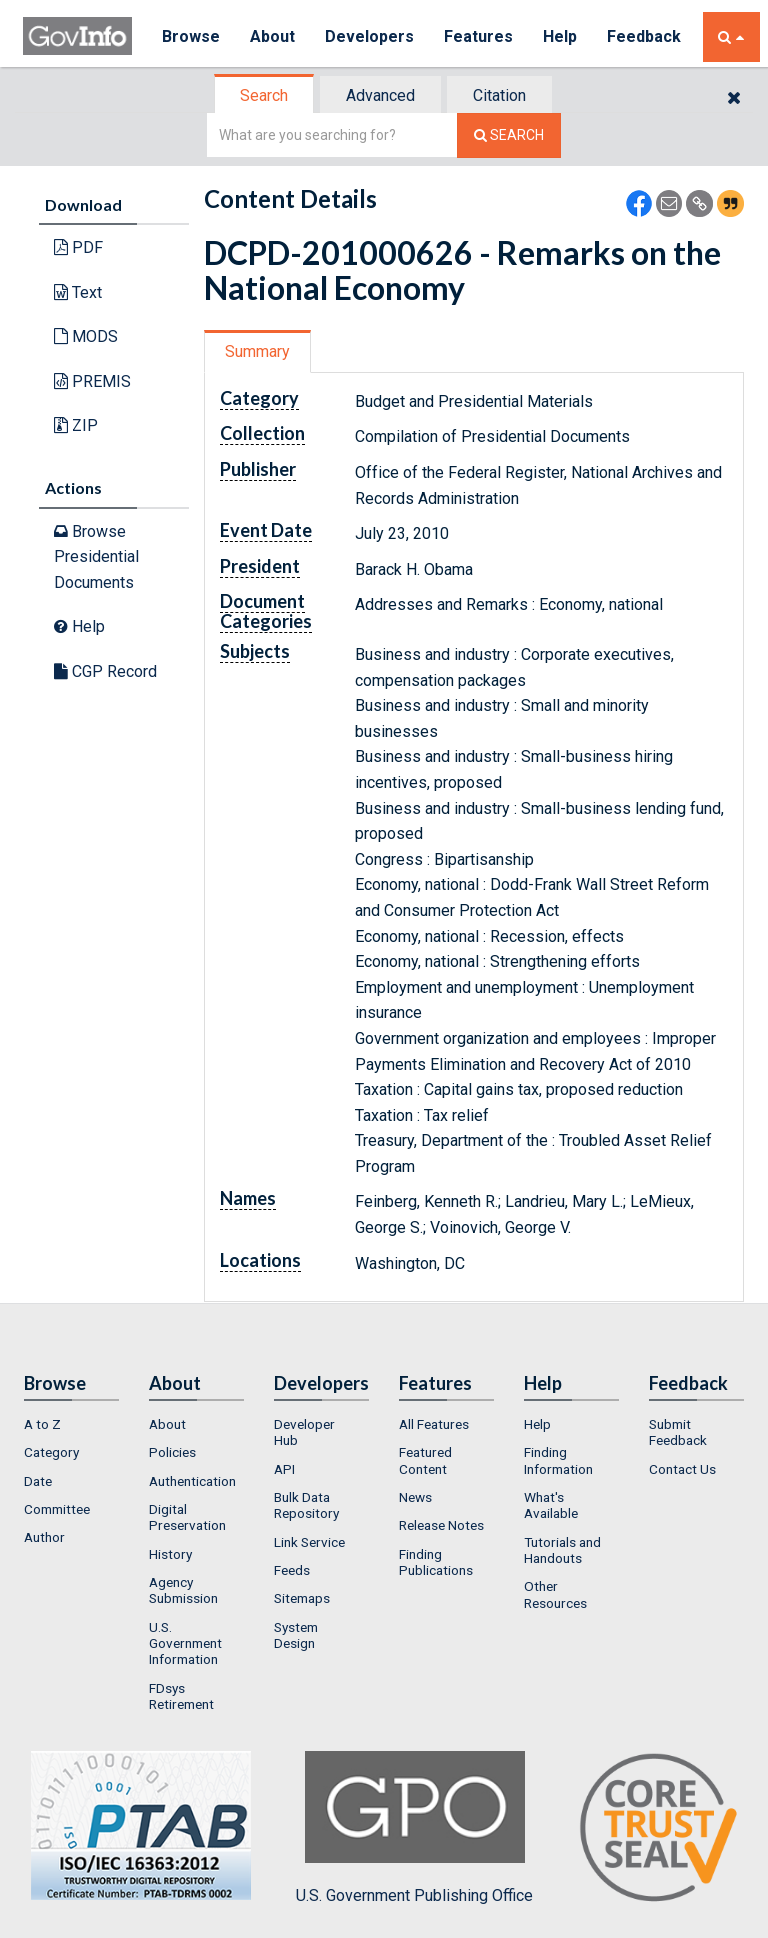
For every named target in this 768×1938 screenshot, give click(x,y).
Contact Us (682, 1469)
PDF (78, 247)
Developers (369, 36)
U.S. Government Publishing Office (414, 1828)
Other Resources (555, 1594)
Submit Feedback (678, 1432)
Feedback (644, 36)
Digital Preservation (187, 1517)
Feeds (292, 1570)
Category (51, 1452)
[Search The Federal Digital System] (509, 135)
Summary (257, 351)
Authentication (192, 1481)
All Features (434, 1424)
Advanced (380, 95)
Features (478, 36)
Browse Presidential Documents (96, 557)
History (170, 1554)
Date (38, 1481)
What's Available (551, 1505)
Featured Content (425, 1460)
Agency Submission (183, 1590)
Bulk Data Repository (306, 1505)
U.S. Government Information (185, 1643)
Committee (57, 1509)
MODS (86, 336)
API (284, 1469)
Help (560, 36)
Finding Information (558, 1460)
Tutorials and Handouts (562, 1550)
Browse (191, 36)
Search (264, 95)
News (415, 1497)
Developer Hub (304, 1432)
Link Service (309, 1542)
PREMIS (92, 381)
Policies (172, 1452)
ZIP (76, 425)
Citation (499, 95)
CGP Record (105, 671)
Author (44, 1537)
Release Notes (441, 1525)
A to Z (42, 1424)
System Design (296, 1635)
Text (78, 292)
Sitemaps (302, 1598)
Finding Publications (436, 1562)
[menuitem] (71, 1424)
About (272, 36)
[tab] (265, 95)
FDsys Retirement (181, 1696)
